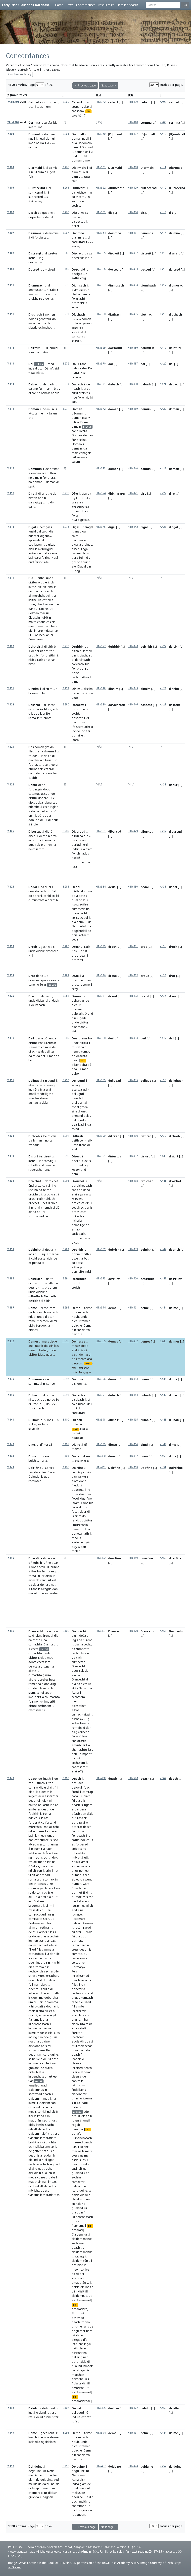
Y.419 (10, 577)
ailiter (32, 553)
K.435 (163, 975)
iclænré (77, 2120)
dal (110, 364)
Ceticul (33, 102)
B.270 (65, 285)
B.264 (65, 167)
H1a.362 (101, 187)
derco (76, 1701)
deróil (76, 226)
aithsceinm (79, 1706)
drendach (52, 1000)
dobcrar (77, 1989)
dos (34, 756)
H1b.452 (133, 975)
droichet (34, 1194)
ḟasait (49, 1853)
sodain (32, 2050)
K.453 (163, 1631)
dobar (40, 802)
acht (51, 294)
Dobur (32, 785)
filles (51, 1932)
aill (30, 1897)
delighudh (176, 1081)
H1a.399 (101, 1444)
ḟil (87, 172)
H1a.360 (101, 134)
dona (112, 1456)
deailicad (78, 1124)
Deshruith (79, 1279)
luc (33, 713)
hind (80, 2265)
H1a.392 (101, 1249)
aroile (55, 1971)
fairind (46, 558)
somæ (50, 1384)
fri (30, 756)
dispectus (35, 217)
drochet (33, 1203)
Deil (31, 1038)
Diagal (84, 549)
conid (47, 896)
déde (84, 1346)
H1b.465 (133, 1419)
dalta (32, 1056)
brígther (77, 2326)
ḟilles (75, 1984)
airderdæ (51, 1593)
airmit (53, 168)
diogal (173, 527)
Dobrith (77, 1250)
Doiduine (78, 2466)
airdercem (79, 1542)
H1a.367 (101, 285)
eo (39, 213)
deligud (146, 1081)
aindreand (79, 1027)
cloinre (44, 1993)
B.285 (65, 886)
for (41, 294)
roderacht (35, 1170)
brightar (51, 2142)
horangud (52, 1571)
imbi (42, 693)
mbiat (48, 1827)
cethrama (46, 1927)
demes (113, 1341)
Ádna (75, 1692)
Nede (50, 2471)
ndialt (32, 1871)
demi (53, 1321)
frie (50, 1892)
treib (31, 1140)
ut (40, 600)
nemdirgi (49, 1207)
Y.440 (10, 1395)
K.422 (163, 408)
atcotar (33, 413)
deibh (49, 591)
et (29, 1263)
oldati (39, 2006)
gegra (50, 1354)
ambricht (78, 2388)
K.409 (163, 122)
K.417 (163, 285)
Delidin (33, 2408)
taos (40, 107)
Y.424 (10, 784)
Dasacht (34, 705)
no (38, 143)
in (56, 760)
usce (75, 1258)
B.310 (65, 2466)
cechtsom (44, 1706)
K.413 (163, 212)
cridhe (41, 622)
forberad (82, 1844)
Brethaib (50, 1043)
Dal (30, 364)
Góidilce (33, 1866)
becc (52, 1679)
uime (75, 147)
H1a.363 (101, 212)
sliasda (33, 327)
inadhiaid (78, 2059)
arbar (55, 1254)
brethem (51, 1287)
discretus (51, 253)
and (74, 1149)
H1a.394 (101, 1307)
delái (87, 1116)
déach (76, 1814)
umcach (87, 1998)
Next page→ (108, 85)
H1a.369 (101, 347)
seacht (49, 2125)
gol (74, 562)
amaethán (79, 2283)
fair (30, 176)
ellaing (32, 2168)
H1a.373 (101, 468)
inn (50, 2173)
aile (46, 562)
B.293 (65, 1181)
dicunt (32, 1706)
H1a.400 (101, 1456)
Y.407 (10, 233)
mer (87, 2155)
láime (86, 2151)
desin (75, 693)
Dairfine (78, 1468)
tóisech (77, 1962)
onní (31, 816)
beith (46, 1136)
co (42, 1047)
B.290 (65, 1080)
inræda (76, 1098)
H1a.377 (101, 646)
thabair (77, 294)
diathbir (85, 655)
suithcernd (35, 192)
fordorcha (43, 1325)
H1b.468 (133, 1467)
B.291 (65, 1136)
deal (75, 1060)
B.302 (65, 269)
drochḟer (77, 960)
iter (48, 713)
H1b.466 (133, 1444)
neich (31, 849)
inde (31, 368)
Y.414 (10, 384)
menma (51, 845)
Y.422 (10, 704)
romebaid (78, 1728)
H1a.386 (101, 975)
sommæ (34, 1384)
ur (84, 1190)
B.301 (65, 1444)
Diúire (76, 1445)
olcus (75, 1242)
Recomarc (78, 1919)
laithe (41, 578)
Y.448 (10, 2408)
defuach (77, 1783)
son (39, 1871)
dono (39, 976)
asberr (76, 1866)
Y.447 (10, 1778)
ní (73, 1818)
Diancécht (79, 1631)
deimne (174, 233)
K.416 (163, 269)
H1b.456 (133, 1136)
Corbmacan (36, 1923)
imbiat (76, 1857)
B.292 (65, 1156)
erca (54, 836)
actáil (82, 935)
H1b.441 (133, 493)
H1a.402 (101, 1558)
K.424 (163, 493)
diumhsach (148, 285)
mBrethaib (79, 1047)
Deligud (34, 1081)
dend (42, 2412)
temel (32, 1321)
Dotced (33, 269)
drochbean (79, 955)
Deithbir (34, 647)
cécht (87, 1644)
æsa (80, 1263)
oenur (49, 298)
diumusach (116, 285)
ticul (31, 107)
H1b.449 (133, 831)
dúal (53, 891)
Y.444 (10, 1467)
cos (42, 2033)
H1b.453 (133, 996)
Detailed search (127, 5)
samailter (44, 2050)
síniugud (77, 1085)
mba (48, 1047)
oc (40, 327)
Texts (69, 5)
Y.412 (10, 347)
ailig (53, 1684)
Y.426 (10, 886)
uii (73, 2291)
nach (40, 1945)
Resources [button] (105, 5)
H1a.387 (101, 996)
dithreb (146, 1136)
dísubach (78, 1399)
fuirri (42, 389)
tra (30, 1862)
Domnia (77, 1379)
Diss (74, 213)
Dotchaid (78, 269)
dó (57, 1207)
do (54, 319)
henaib (45, 393)
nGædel (77, 1897)
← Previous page (85, 85)
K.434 (163, 946)
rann (43, 1580)
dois (49, 773)
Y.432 (10, 1136)
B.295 (65, 1307)
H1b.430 (133, 212)
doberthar (39, 1936)
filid (85, 1892)
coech (48, 1693)
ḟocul (75, 1511)
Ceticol (77, 102)
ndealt (32, 2129)
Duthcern (79, 188)
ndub (32, 1317)
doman (49, 134)
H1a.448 (101, 1778)
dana (48, 802)
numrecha (35, 1857)
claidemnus (36, 2090)
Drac (31, 976)
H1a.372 (101, 408)
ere (43, 1962)
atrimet (38, 1862)
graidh (49, 747)
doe (46, 2037)
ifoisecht (78, 727)
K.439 (163, 1136)
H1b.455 (133, 1080)
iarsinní (76, 1906)
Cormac (77, 1941)
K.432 (163, 831)
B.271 (65, 314)
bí (86, 693)
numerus (78, 1875)
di (47, 168)
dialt (31, 1792)
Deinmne (35, 233)
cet (44, 102)
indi (36, 2160)
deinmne (114, 233)
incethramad (80, 1976)
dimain (37, 478)
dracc (53, 980)
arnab (76, 1229)
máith (32, 622)
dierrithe (86, 498)
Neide (42, 1658)
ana (46, 1456)
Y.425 (10, 831)
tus (57, 393)
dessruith (34, 1287)
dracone (34, 980)
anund (76, 2019)
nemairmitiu (39, 352)
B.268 (65, 253)
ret (46, 1945)
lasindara (34, 558)
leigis (38, 1635)
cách (89, 1185)
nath (86, 1533)
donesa (77, 1533)
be (53, 626)
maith (47, 2488)
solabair (33, 1429)
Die (30, 578)
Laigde (33, 1472)
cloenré (33, 1989)
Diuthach (35, 314)
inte (74, 2344)
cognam (53, 102)
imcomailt (35, 323)
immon (33, 1941)
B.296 (65, 1341)
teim (78, 1312)
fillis (74, 2006)
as (73, 1844)
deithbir (114, 647)
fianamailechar (38, 2019)
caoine (43, 609)
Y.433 (10, 1156)
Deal (75, 1038)
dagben (48, 2497)
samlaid (37, 1980)
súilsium (84, 1736)
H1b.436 (133, 347)
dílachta (81, 1056)
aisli (55, 2120)
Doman (33, 409)
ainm (75, 1481)
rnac (42, 613)
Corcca (49, 1468)
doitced (174, 269)
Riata (39, 373)
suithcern (78, 197)
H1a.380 (101, 704)
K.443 (163, 1278)
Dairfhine (176, 1468)
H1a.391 (101, 1156)
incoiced (77, 2068)
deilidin (113, 2408)
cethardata (36, 1954)
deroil (49, 217)
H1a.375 (101, 527)
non (37, 1701)
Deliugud (78, 1081)
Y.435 (10, 1249)
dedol (112, 887)
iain (30, 127)
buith (32, 1461)
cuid (34, 1258)
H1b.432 (133, 253)
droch (112, 947)
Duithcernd (36, 188)
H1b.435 (133, 314)
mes (74, 1367)
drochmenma (81, 862)
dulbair (113, 1420)
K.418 (163, 314)
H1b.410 (133, 122)
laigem (33, 1796)
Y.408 (10, 253)
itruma (87, 2098)
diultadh (38, 1408)
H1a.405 (101, 2408)
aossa (42, 1258)
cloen (32, 1962)
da (48, 323)
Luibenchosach (82, 2138)
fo (36, 237)
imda (40, 2116)
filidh (47, 1301)
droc (144, 947)
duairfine (53, 1567)
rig (35, 2037)
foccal (32, 1576)
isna (40, 1043)
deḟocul (77, 1787)
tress (31, 1910)
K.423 (163, 468)
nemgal (45, 527)
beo (42, 635)
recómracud (83, 1927)
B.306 (65, 1778)
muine (38, 127)
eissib (49, 2033)
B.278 (65, 646)
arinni (49, 1871)
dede (41, 785)
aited (32, 836)
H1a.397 (101, 1395)
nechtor (33, 1971)
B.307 (65, 2408)
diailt (50, 1787)
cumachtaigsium (39, 1675)
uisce (88, 1194)
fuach (47, 1779)
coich (47, 626)
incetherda (79, 2011)
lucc (42, 713)
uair (38, 1346)
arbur (84, 1258)
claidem (33, 2098)
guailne (45, 2041)
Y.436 (10, 1278)
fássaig (48, 1161)
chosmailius (52, 751)
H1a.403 (101, 1631)
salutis (83, 1671)
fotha (47, 1814)
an (37, 1927)
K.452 (163, 1558)
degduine (34, 2471)
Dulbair (33, 1420)
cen (53, 1136)
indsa (53, 2475)
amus (86, 294)
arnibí (75, 2028)
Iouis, (32, 604)
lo (84, 900)
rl (32, 955)
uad (46, 1476)
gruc (31, 2497)
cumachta (35, 1644)
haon (49, 1849)
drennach (78, 1009)
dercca (32, 1666)
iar (56, 631)
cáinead (77, 553)
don (83, 1547)
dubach (113, 1395)
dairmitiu (115, 348)
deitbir (174, 647)
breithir (51, 655)
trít (74, 457)
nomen (50, 314)
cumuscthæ (36, 900)
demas (83, 1354)
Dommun (35, 469)
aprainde (34, 540)
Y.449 (10, 2432)
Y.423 (10, 746)
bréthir (81, 668)
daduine (77, 2497)
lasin (86, 553)
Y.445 (10, 1558)
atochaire (78, 303)
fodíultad (78, 1413)
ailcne (32, 1671)
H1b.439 (133, 408)
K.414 (163, 233)
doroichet (51, 1181)
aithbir (76, 651)
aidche (80, 896)
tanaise (88, 1923)
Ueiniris (48, 604)
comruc (33, 1919)
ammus (33, 294)
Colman (33, 613)
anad (78, 531)
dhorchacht (79, 913)
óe (88, 389)
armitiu (54, 348)
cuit (74, 1263)
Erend (46, 1635)
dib (30, 2160)
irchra (83, 431)
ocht (56, 1827)
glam (31, 2480)
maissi (48, 1445)
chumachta (52, 1697)
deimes (174, 1341)
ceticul (145, 102)
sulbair (48, 1420)
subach (36, 1399)
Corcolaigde (78, 1472)
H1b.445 (133, 688)
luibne (32, 2028)
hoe (74, 397)
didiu (53, 756)
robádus (80, 1165)
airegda (46, 1589)
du (44, 1399)
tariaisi (49, 760)
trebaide (85, 1145)
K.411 (163, 167)
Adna (75, 2480)
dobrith (113, 1250)
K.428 (163, 688)
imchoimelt (78, 332)
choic (31, 2011)
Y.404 (10, 167)
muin (50, 409)
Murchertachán (48, 1976)
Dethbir (77, 647)
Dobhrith (35, 1250)
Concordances (85, 5)
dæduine (48, 2484)
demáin (77, 448)
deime (173, 1308)
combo (86, 1051)
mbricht (33, 2190)
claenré (77, 2076)
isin (30, 760)
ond (31, 562)
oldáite (76, 2107)
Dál (47, 368)
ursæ (38, 1185)
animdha (78, 2379)
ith (56, 1250)
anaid (32, 531)
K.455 (163, 2408)
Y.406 (10, 212)
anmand (77, 1116)
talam (53, 413)
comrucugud (37, 1914)
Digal (32, 527)
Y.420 (10, 646)
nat (56, 1871)
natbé (76, 858)
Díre (75, 493)
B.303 (65, 1456)
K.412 (163, 187)
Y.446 (10, 1631)
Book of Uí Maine (59, 2563)
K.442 (163, 1249)
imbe (31, 143)
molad (76, 1551)
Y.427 (10, 946)
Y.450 (10, 2466)
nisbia (32, 660)
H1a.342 (101, 102)
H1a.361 (101, 167)
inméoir (88, 2366)
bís (91, 1503)
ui (47, 613)
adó (74, 2015)
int (38, 1962)
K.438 (163, 1080)
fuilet (48, 2011)
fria (42, 1089)
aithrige (51, 1258)
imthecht (48, 327)
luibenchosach (38, 2076)
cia (53, 1165)
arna (31, 845)
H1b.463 (133, 1379)
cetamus (34, 794)
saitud (84, 836)
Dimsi (32, 1445)
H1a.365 (101, 253)
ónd (31, 1185)
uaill (43, 143)
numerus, (46, 1840)
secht (46, 2120)
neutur (52, 2433)
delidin (40, 2417)
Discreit (77, 253)
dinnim (113, 689)
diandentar (79, 540)
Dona (32, 1456)
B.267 (65, 233)
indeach (77, 1923)
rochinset (34, 1481)
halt (48, 2063)
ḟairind (39, 562)
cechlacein (35, 544)
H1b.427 (133, 134)
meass (76, 1346)
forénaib (84, 397)
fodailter (78, 2090)
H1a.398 (101, 1419)
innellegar (84, 2344)
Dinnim (33, 689)
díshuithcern (80, 192)
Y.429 (10, 996)
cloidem (44, 2103)
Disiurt (33, 1156)
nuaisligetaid (80, 520)
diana (87, 1456)
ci (43, 1796)
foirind (83, 558)
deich (39, 1910)
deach (45, 1792)
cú (54, 798)
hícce (84, 1684)
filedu (76, 1485)
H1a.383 (101, 831)
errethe (47, 493)
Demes (33, 1341)
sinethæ (33, 1098)
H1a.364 (101, 233)
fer (56, 2417)
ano (35, 389)
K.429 (163, 704)
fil (35, 172)
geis (52, 172)
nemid (76, 1051)
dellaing (77, 2357)
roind (75, 1129)
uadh (41, 1853)
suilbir (32, 1424)
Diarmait (147, 168)
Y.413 (10, 363)
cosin (49, 1866)
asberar (52, 1831)
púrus (42, 816)
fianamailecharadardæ (43, 2195)
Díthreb (77, 1136)
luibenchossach (38, 2024)
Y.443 (10, 1456)
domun (146, 409)
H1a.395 (101, 1341)
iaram (76, 866)
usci (43, 794)
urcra (51, 478)
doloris (33, 319)
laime (32, 2033)
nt (87, 1367)
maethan (78, 2375)
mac (52, 1056)
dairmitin (147, 348)
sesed (79, 2142)
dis (110, 213)
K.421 (163, 384)
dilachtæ (34, 1051)
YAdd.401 (13, 102)
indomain (85, 143)
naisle (82, 2362)
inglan (54, 807)
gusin (53, 2037)
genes (86, 323)
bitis (57, 389)
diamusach (79, 290)
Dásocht (78, 705)
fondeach (78, 1836)
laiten (88, 1866)
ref (30, 2417)
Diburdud (78, 831)
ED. (88, 111)
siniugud (49, 1081)
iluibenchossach (82, 2217)
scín (50, 1346)
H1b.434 (133, 285)
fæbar (43, 1350)
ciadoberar (79, 2094)
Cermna (34, 122)
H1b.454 (133, 1038)
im (34, 1945)
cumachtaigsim (82, 1714)
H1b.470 (133, 1631)
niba (85, 2019)
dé (88, 384)
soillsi (55, 896)
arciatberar (79, 1809)
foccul (41, 1567)
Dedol (76, 887)
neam (81, 457)
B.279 (65, 688)
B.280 (65, 704)
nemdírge (78, 1225)
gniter (37, 2151)
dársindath (82, 660)
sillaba (39, 2147)
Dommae (35, 1379)
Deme (32, 1308)
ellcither (77, 2353)
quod (45, 213)
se (29, 2059)
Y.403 (10, 134)
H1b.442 (133, 527)
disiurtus (114, 1156)
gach (44, 947)
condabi (33, 1688)
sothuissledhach (39, 1216)
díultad (81, 1404)
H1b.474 (133, 2466)
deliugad (114, 1081)
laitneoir (41, 1836)
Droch (32, 947)
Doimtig (34, 1476)
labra (75, 740)
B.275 (65, 493)
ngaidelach (48, 2442)
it (43, 765)
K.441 (163, 1181)
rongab (52, 2015)
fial (41, 1301)
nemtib (79, 502)
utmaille (34, 718)
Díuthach (78, 314)
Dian (46, 1644)
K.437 (163, 1038)
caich (45, 531)
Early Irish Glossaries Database (26, 5)
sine (40, 1038)
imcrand (87, 1993)
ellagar (49, 2160)
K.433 (163, 886)
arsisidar (33, 2046)
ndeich (32, 1818)
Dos (31, 747)
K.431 (163, 784)
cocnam (77, 107)
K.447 (163, 1395)
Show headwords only (19, 74)
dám (39, 773)
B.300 (65, 1419)
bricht (32, 2142)
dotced (113, 269)
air (30, 1212)
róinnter (77, 1914)
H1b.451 (133, 946)
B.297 (65, 1379)
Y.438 (10, 1341)
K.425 (163, 527)
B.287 (65, 975)
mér (44, 2028)
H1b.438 (133, 384)
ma (41, 1998)
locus (31, 258)
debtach (77, 1014)
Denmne (78, 233)
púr (55, 811)
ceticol (113, 102)
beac (83, 1723)
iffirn (52, 473)
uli (90, 2261)
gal (39, 531)
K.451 (163, 1467)
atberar (77, 1827)
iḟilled (87, 2002)
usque (44, 1254)
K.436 (163, 996)
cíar (50, 122)
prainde (87, 544)
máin (75, 453)
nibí (85, 709)
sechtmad (35, 2094)
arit (74, 2116)
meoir (37, 2063)
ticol (87, 107)
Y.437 (10, 1307)
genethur (45, 319)
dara (75, 558)
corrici (42, 2112)
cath (31, 655)
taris (75, 1190)
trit (30, 418)
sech (47, 1971)
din (89, 566)
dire (143, 493)
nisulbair (76, 1433)
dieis (31, 591)
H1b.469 (133, 1558)
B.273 (65, 384)
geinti (49, 596)
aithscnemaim (47, 1666)
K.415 (163, 253)
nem (43, 413)
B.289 (65, 1038)
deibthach (38, 1005)
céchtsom (78, 1763)
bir (56, 647)
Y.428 (10, 975)
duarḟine (86, 1498)
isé (73, 2335)
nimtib (32, 498)
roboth (33, 1165)
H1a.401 (101, 1467)
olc (40, 582)
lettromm (78, 2085)
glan (49, 816)
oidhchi (33, 1330)
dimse (112, 1445)
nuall (31, 138)
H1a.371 (101, 384)
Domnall (34, 134)
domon (113, 469)
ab (35, 213)
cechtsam (43, 1662)
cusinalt (77, 2168)
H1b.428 (133, 167)
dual (48, 887)
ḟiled (31, 751)
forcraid (40, 1967)
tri (32, 2006)
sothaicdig (79, 278)
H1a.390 (101, 1136)
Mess (41, 1354)
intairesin (86, 2024)
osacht (76, 722)
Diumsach (79, 285)
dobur (47, 789)
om (48, 107)
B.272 (65, 363)
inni (48, 2417)
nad (47, 1875)
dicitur (39, 368)
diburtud (114, 831)
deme (112, 1308)
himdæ (51, 2182)
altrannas (46, 840)
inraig (75, 2164)
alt (33, 1875)
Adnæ (32, 1662)
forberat (34, 1822)
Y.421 (10, 688)
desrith (33, 1301)
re (51, 1884)
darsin (39, 651)
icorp (75, 2190)
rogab (76, 2125)
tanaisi (41, 1884)
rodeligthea (80, 1107)
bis (55, 122)
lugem (88, 1805)
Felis (75, 1971)
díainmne (78, 237)
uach (51, 384)
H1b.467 (133, 1456)
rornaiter (34, 1879)
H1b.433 (133, 269)
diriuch (52, 1203)
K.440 (163, 1156)
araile (75, 1102)
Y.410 (10, 285)
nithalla (77, 1221)
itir (49, 709)
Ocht (86, 1884)
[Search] (163, 5)
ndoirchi (41, 1312)
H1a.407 (101, 2466)
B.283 (65, 1249)
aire (55, 1805)
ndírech (77, 1216)
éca (44, 473)
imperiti (49, 1701)
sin (48, 1962)
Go (185, 5)
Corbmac (40, 1901)
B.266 (65, 212)
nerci (85, 845)
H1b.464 (133, 1395)
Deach (33, 1779)
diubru (75, 840)
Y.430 (10, 1038)
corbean (83, 1732)
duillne (32, 769)
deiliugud (52, 1085)
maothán (34, 2120)
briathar (49, 660)
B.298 (65, 1395)
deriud (76, 845)
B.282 (65, 831)
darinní (83, 2348)
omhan (54, 469)
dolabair (77, 1424)
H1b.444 (133, 646)
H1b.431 (133, 233)
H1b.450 (133, 886)
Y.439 (10, 1379)
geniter (75, 327)
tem (52, 1308)
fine (44, 1472)
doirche (77, 1325)
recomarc (48, 1879)
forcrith (77, 2033)
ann (41, 1140)
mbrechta (35, 1827)
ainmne (54, 233)
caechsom (78, 1767)
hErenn (87, 1640)
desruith (114, 1279)
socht (51, 705)
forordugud (80, 1507)
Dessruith (35, 1279)
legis (75, 1640)
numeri (54, 1844)
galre (31, 507)
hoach (76, 389)
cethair (54, 1936)
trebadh (34, 1145)
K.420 (163, 363)
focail (75, 1796)
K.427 (163, 646)
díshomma (79, 1384)
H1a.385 (101, 946)
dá (89, 926)
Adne (38, 2475)
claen (75, 2024)
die (45, 582)
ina (37, 709)
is (44, 544)
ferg (43, 984)
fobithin (33, 1814)
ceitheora (51, 765)
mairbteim (35, 626)
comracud (78, 1954)
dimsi (144, 1445)
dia (51, 531)
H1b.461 (133, 1307)
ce (47, 622)
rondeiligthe (45, 1094)
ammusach (35, 290)
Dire (31, 493)
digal (75, 544)
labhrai (47, 718)
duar (75, 1494)
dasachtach (116, 705)
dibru (75, 836)
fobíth (76, 2081)
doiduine (46, 2480)
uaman (76, 418)
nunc (46, 1170)
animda (77, 2278)
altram (87, 849)
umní (75, 2098)
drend (112, 996)
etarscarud (79, 1089)
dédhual (77, 891)
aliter (75, 549)
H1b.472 (133, 2408)
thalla (38, 1207)
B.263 (65, 134)
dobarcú (43, 798)
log (41, 258)
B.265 (65, 187)
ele (74, 566)
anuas (51, 1941)
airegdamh (47, 2155)
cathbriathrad (81, 677)
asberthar (51, 1796)
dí (90, 168)
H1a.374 (101, 493)
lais (56, 1346)
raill (48, 1185)
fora (75, 515)
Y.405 (10, 187)
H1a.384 (101, 886)
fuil (30, 1984)
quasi (44, 980)
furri (75, 393)
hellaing (48, 2164)
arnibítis (84, 393)
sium (31, 1693)
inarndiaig (40, 1984)
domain (77, 160)
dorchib (53, 900)
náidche (77, 1334)
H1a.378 (101, 688)
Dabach (33, 384)
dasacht (146, 705)
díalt (90, 1814)
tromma (52, 2002)
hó (86, 2412)
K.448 (163, 1419)
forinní (85, 2322)
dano (31, 609)
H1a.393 (101, 1278)
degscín (77, 1363)
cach (55, 802)
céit (88, 102)
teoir (75, 939)
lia (78, 2103)
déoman (77, 413)
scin (86, 1350)
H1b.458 (133, 1181)
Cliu (30, 635)
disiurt (145, 1156)
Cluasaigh (35, 617)
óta (74, 2265)
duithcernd (116, 188)
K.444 (163, 1307)
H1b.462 (133, 1341)
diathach (114, 314)
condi (40, 1693)
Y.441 (10, 1419)
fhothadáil (79, 926)
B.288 (65, 996)
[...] (121, 102)
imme (47, 1949)
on (78, 562)
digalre (75, 498)
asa (89, 1359)
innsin (40, 2125)
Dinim (76, 689)
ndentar (33, 536)
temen (44, 1321)
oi (29, 393)
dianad (82, 1111)
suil (49, 1688)
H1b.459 (133, 1249)
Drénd (89, 1014)
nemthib (82, 511)
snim (35, 693)
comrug (42, 1892)
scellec (44, 1679)
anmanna (34, 1102)
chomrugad (36, 1888)
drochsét (78, 1238)
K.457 (163, 2466)
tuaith (32, 778)
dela (45, 1102)
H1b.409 (133, 102)
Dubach (33, 1395)
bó (46, 1038)
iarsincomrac (80, 1958)
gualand (34, 2068)
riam (48, 1165)
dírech (81, 1207)
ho (88, 909)
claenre (77, 2063)
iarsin (50, 1914)
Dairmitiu (35, 348)
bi (29, 693)
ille (58, 1954)
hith (86, 1254)
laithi (43, 891)
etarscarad (35, 1085)
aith (50, 647)
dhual (80, 922)
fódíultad (78, 242)
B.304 (65, 1467)
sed (55, 1840)
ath (46, 651)
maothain (35, 2182)
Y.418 (10, 527)
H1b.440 (133, 468)
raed (75, 2002)
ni (32, 172)
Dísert (76, 1156)
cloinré (32, 2015)
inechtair (78, 2037)
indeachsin (79, 2186)
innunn (42, 1958)
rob (37, 845)
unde (49, 578)
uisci (31, 802)
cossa (75, 2155)
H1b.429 (133, 187)
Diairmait (79, 168)
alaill (31, 549)
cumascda (78, 909)
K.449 (163, 1444)
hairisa (32, 1805)
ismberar (34, 1809)
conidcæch (79, 1741)
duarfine (77, 1490)
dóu (49, 2006)
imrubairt (34, 1697)
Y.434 (10, 1181)
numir (38, 1849)
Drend (32, 996)
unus (50, 1836)
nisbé (75, 673)
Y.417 (10, 493)
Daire (51, 1472)
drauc (112, 976)
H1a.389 (101, 1080)
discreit (113, 253)
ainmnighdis (36, 596)
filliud (32, 1949)
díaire (85, 493)
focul (75, 1498)
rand (51, 364)
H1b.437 (133, 363)
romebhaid (35, 1684)
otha (55, 2059)
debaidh (46, 996)
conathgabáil (81, 2370)
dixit (45, 617)
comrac (33, 1787)
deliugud (78, 1094)
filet (39, 2072)
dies (50, 600)
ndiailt (32, 1831)
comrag (87, 1792)
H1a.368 (101, 314)
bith (77, 1460)
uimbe (32, 147)
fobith (54, 1993)
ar (48, 389)
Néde (82, 1688)
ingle (34, 824)
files (48, 1923)
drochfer (52, 951)
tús (74, 402)
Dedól (32, 887)
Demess (77, 1341)
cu (45, 122)
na (44, 323)
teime (88, 1308)
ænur (75, 307)
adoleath (78, 2041)
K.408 (163, 102)
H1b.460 (133, 1278)
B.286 (65, 946)
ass (46, 1818)
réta (36, 1089)
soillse (84, 904)
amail (32, 1094)
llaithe (32, 600)
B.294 (65, 1278)
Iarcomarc (79, 1945)
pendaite (38, 1263)
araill (49, 1089)
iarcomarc (35, 1906)
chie (52, 622)
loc (74, 731)
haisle (36, 2059)
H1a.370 (101, 363)
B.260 (65, 102)
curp (46, 2054)
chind (75, 2199)
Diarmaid (35, 168)
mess (45, 1341)
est (52, 213)
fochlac (33, 765)
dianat (44, 1098)
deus (75, 1671)
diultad (43, 237)
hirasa (79, 1818)
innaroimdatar (44, 631)
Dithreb (34, 1136)
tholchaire (35, 298)
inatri (84, 2103)
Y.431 (10, 1080)
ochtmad (78, 2318)
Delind (76, 2408)
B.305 (65, 1631)
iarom (40, 849)
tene (31, 984)
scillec (75, 1723)
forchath (78, 664)
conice (85, 2269)
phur (55, 820)
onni (50, 587)
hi (91, 397)
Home (59, 5)
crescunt (43, 1844)
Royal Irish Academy (116, 2563)
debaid (76, 1000)
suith (75, 201)
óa (37, 635)
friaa (43, 1688)
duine (54, 2054)
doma (112, 1379)
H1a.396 (101, 1379)
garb (83, 1018)
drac (172, 976)
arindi (43, 1932)
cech (46, 807)
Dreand (77, 996)
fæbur (82, 1367)
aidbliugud (45, 549)
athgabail (50, 2177)
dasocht (77, 718)
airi (45, 1989)
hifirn (75, 422)
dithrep (113, 1136)
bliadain (39, 760)
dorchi (86, 1330)
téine (86, 984)
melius (32, 2484)
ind (30, 1089)
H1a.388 (101, 1038)
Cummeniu (35, 639)
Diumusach (36, 285)
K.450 (163, 1456)
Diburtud (35, 831)
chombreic (35, 2493)
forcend (50, 1822)
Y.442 (10, 1444)
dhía (75, 935)
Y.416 (10, 468)
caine (53, 553)
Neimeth (34, 1047)
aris (86, 2326)
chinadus (83, 853)
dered (43, 836)
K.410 (163, 134)
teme (44, 1308)
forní (75, 298)
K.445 (163, 1341)
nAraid (54, 368)
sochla (76, 205)
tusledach (78, 1234)
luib (74, 2147)
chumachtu (79, 1750)
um (30, 2002)
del (43, 1051)
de (45, 384)
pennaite (78, 1271)
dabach (113, 384)
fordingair (35, 789)
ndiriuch (49, 1199)
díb (85, 2340)
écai (84, 418)
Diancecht (35, 1631)
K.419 (163, 347)
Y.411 (10, 314)
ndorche (34, 807)
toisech (44, 1919)
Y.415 (10, 408)
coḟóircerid (79, 1849)
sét (74, 1207)
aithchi (37, 896)
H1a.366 (101, 269)
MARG (88, 1364)
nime (31, 664)
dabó (75, 1073)
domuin (51, 138)
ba (38, 1212)
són (85, 2261)
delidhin (175, 2408)
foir (30, 1701)
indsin (32, 840)
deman (88, 435)
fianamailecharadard (42, 2138)
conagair (85, 453)
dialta (40, 2011)
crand (42, 1941)
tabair (54, 290)
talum (76, 462)
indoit (87, 2164)
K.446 (163, 1379)
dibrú (48, 831)
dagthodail (79, 931)
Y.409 (10, 269)
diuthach (147, 314)
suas (56, 2033)
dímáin (76, 426)
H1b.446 (133, 704)
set (45, 1203)
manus (44, 2098)
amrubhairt (79, 1745)
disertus (49, 1156)
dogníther (78, 2331)
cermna (146, 122)
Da (86, 2497)
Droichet (34, 1181)
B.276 (65, 527)
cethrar (49, 769)
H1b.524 (133, 1778)
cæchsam (34, 1710)
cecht (36, 1640)
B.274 (65, 408)
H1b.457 (133, 1156)
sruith (49, 1283)
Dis (30, 213)
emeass (81, 1359)
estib (75, 2160)
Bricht (76, 2313)
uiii (86, 1857)
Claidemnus (80, 2234)
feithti (47, 1190)
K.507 (163, 1778)
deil (43, 1056)
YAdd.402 (13, 122)
